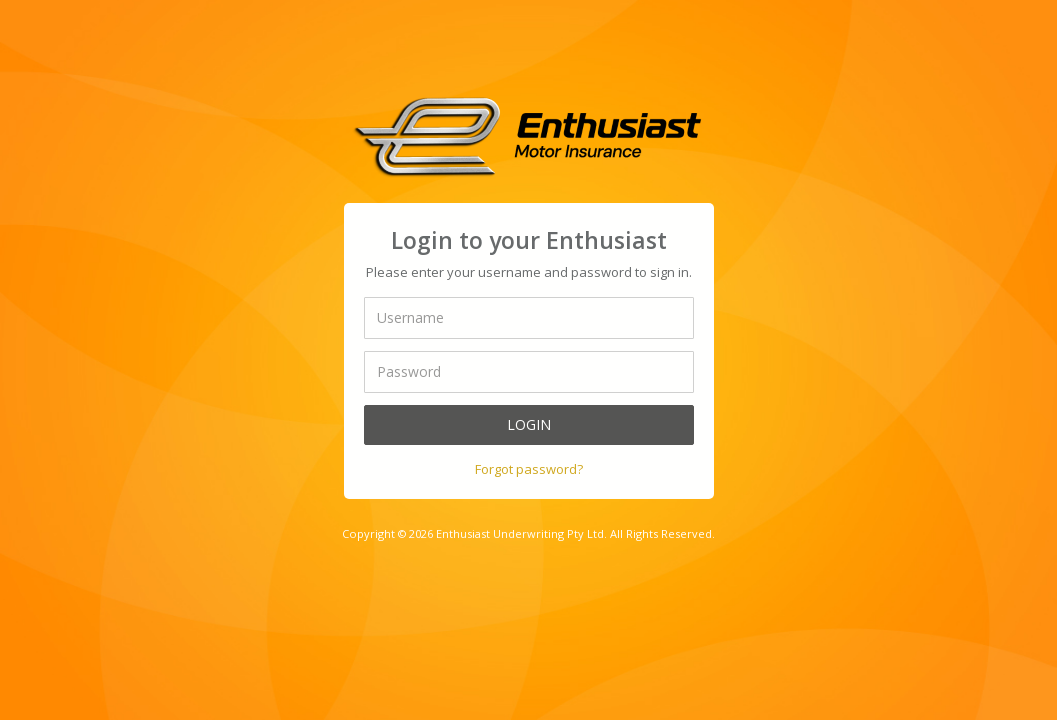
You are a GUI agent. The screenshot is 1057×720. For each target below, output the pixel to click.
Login (529, 424)
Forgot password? (529, 469)
